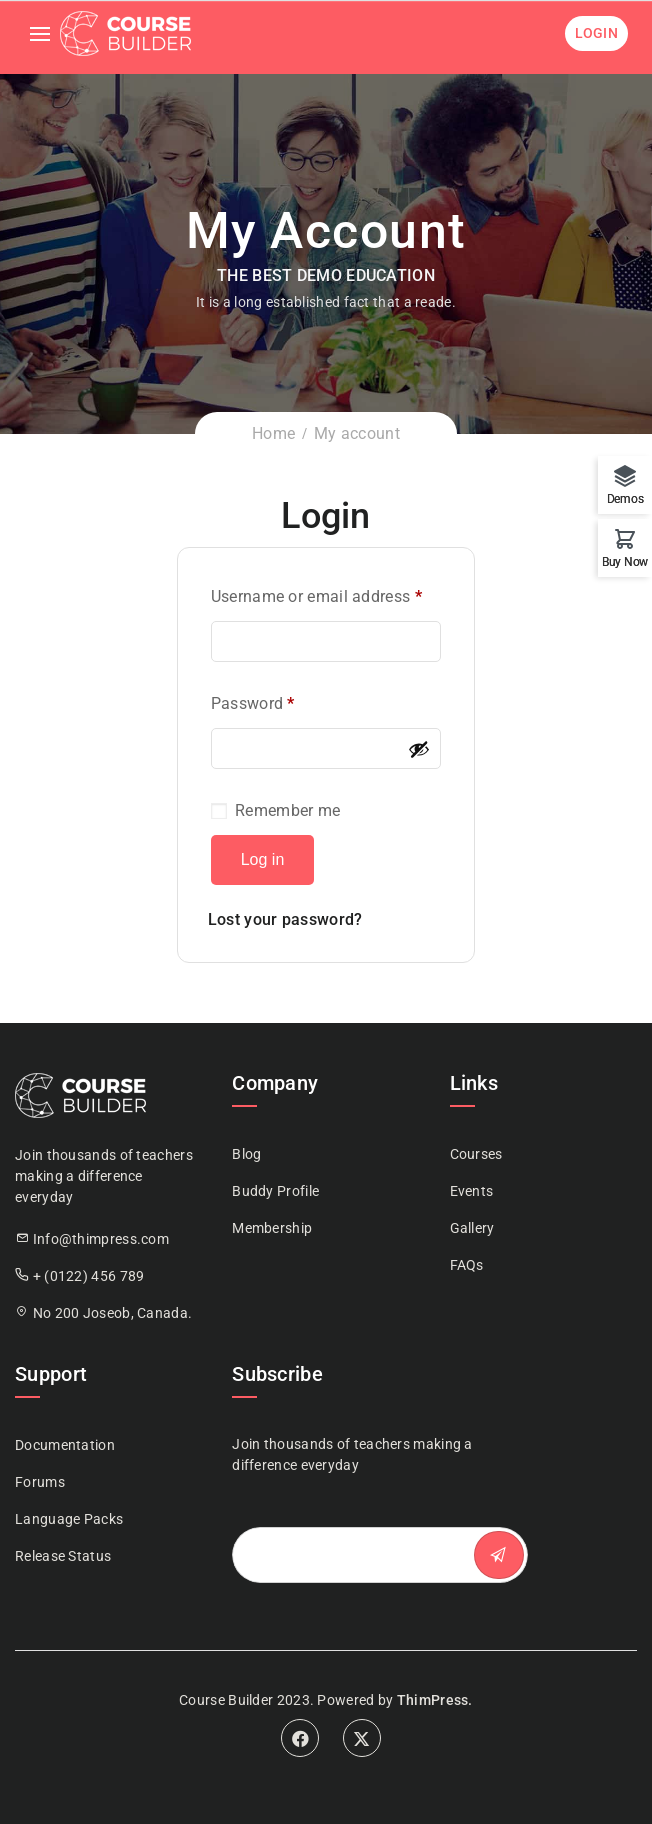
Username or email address (316, 596)
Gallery (472, 1228)
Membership (272, 1228)
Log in (263, 859)
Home (273, 433)
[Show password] (419, 749)
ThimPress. (435, 1700)
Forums (40, 1482)
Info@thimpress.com (101, 1239)
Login (597, 33)
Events (472, 1191)
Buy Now (625, 561)
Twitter (362, 1738)
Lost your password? (285, 919)
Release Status (63, 1556)
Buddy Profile (275, 1191)
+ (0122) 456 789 (89, 1276)
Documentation (65, 1445)
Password (253, 703)
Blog (246, 1154)
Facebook (300, 1738)
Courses (476, 1154)
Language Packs (69, 1519)
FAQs (467, 1265)
